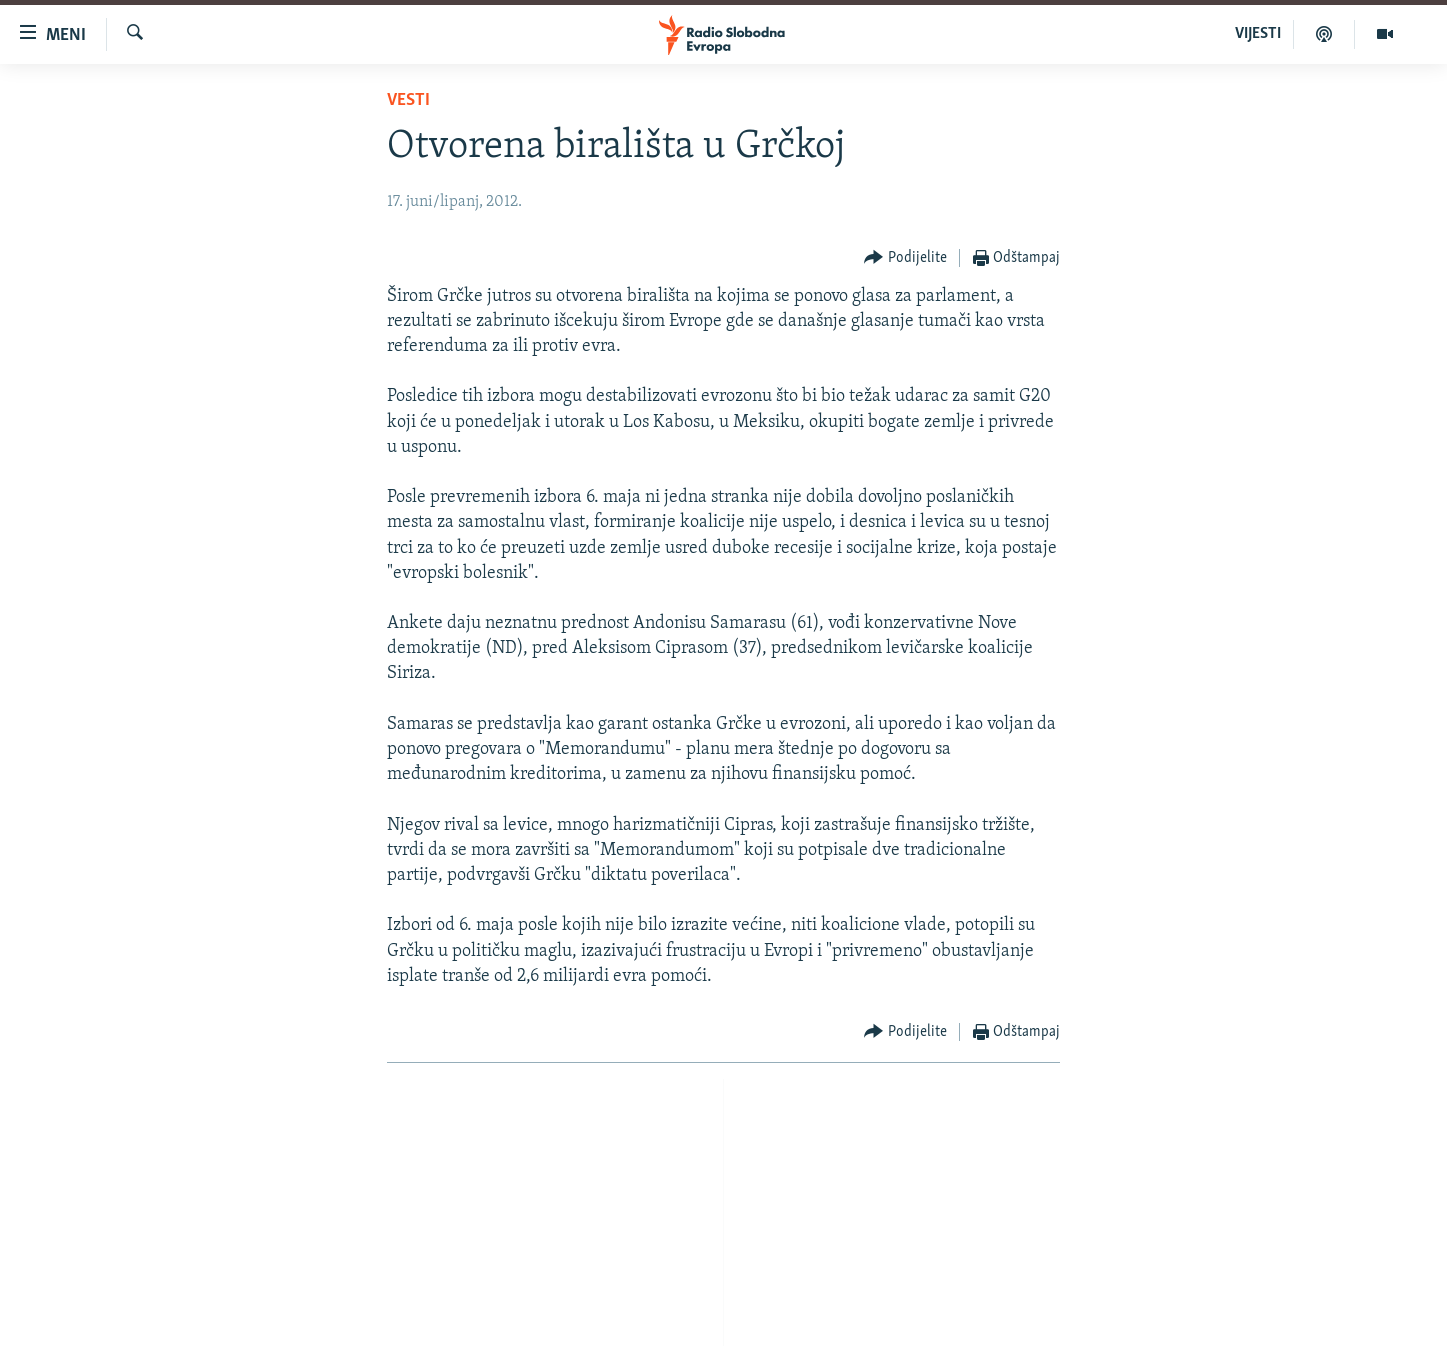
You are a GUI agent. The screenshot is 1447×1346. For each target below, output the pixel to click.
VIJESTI (1258, 34)
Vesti (408, 100)
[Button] (905, 258)
